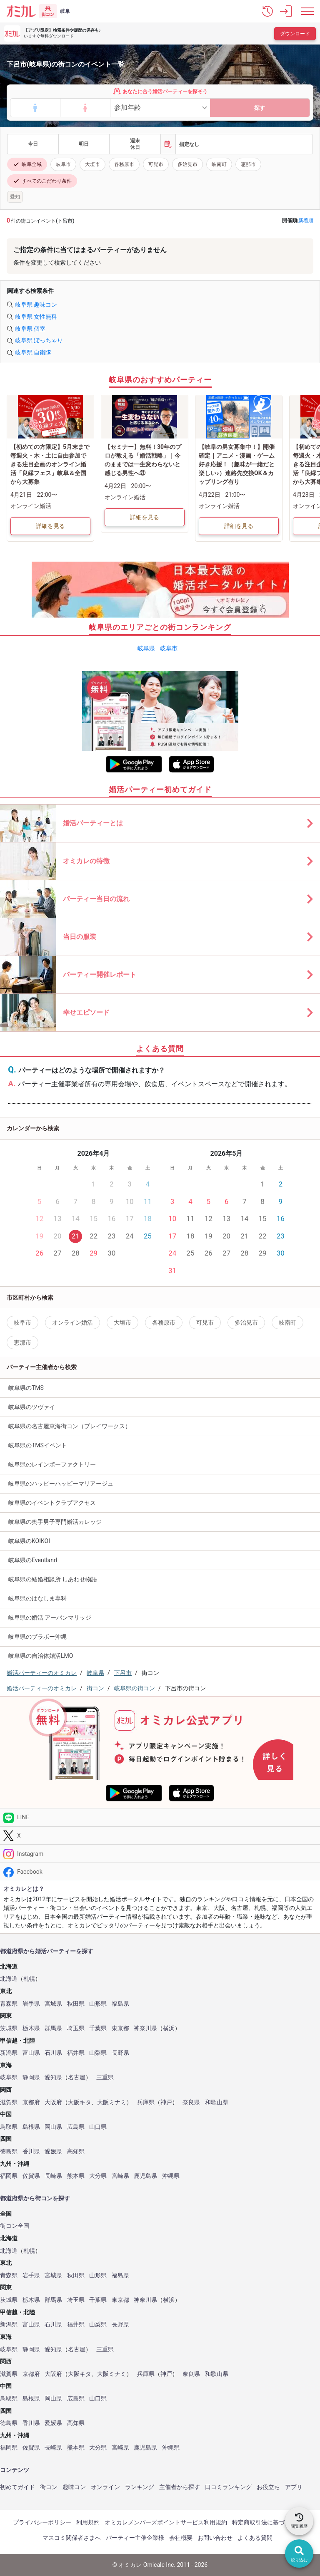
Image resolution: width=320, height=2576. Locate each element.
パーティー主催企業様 (135, 2537)
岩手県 (31, 2003)
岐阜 (65, 11)
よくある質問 (255, 2537)
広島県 (76, 2126)
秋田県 (76, 2003)
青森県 (9, 2003)
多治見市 (188, 164)
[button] (267, 11)
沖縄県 (171, 2176)
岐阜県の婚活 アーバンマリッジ (49, 1617)
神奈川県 (145, 2028)
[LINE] (160, 1817)
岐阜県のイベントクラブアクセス (52, 1502)
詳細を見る (50, 526)
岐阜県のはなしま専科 (37, 1598)
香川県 (31, 2151)
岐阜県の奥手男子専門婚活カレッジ (55, 1521)
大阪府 (53, 2102)
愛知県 (53, 2077)
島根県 (31, 2126)
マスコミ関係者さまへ (71, 2537)
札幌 (29, 1978)
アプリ (293, 2487)
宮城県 (53, 2003)
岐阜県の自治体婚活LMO (40, 1655)
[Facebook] (160, 1872)
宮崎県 (120, 2176)
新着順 (305, 220)
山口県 (98, 2126)
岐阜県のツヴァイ (31, 1407)
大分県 (98, 2176)
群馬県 (53, 2028)
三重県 (105, 2077)
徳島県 (9, 2151)
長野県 (120, 2052)
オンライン (105, 2487)
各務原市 (124, 164)
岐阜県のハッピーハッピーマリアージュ (60, 1483)
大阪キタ (79, 2102)
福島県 (120, 2003)
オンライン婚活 (72, 1322)
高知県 (76, 2151)
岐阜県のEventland (32, 1560)
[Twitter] (160, 1836)
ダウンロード (295, 34)
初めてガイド (17, 2487)
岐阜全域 (27, 164)
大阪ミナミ (111, 2102)
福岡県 (9, 2176)
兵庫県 (146, 2102)
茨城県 (9, 2028)
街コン (49, 2487)
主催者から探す (179, 2487)
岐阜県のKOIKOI (29, 1541)
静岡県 (31, 2077)
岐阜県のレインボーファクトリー (52, 1464)
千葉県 (98, 2028)
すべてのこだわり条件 (42, 181)
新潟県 (9, 2052)
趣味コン (74, 2487)
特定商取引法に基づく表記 (267, 2522)
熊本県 (76, 2176)
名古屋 (76, 2077)
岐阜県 (146, 648)
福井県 (76, 2052)
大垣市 (92, 164)
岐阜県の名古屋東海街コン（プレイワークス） (69, 1426)
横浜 (169, 2028)
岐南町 (219, 164)
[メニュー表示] (307, 11)
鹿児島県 (145, 2176)
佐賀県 (31, 2176)
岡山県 (53, 2126)
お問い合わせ (215, 2537)
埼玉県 (76, 2028)
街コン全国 (14, 2225)
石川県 (53, 2052)
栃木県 (31, 2028)
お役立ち (268, 2487)
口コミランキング (228, 2487)
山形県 (98, 2003)
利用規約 (88, 2522)
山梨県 (98, 2052)
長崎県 (53, 2176)
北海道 (9, 1978)
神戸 (166, 2102)
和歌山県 (216, 2102)
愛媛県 (53, 2151)
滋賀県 (9, 2102)
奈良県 (191, 2102)
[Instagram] (160, 1854)
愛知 (15, 197)
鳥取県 (9, 2126)
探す (259, 108)
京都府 (31, 2102)
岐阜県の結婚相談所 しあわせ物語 (52, 1579)
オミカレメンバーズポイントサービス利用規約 (166, 2522)
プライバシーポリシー (42, 2522)
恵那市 (248, 164)
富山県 (31, 2052)
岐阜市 (63, 164)
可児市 (155, 164)
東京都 (120, 2028)
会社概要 (180, 2537)
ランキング (139, 2487)
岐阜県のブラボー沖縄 (37, 1636)
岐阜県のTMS (26, 1388)
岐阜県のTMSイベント (37, 1445)
